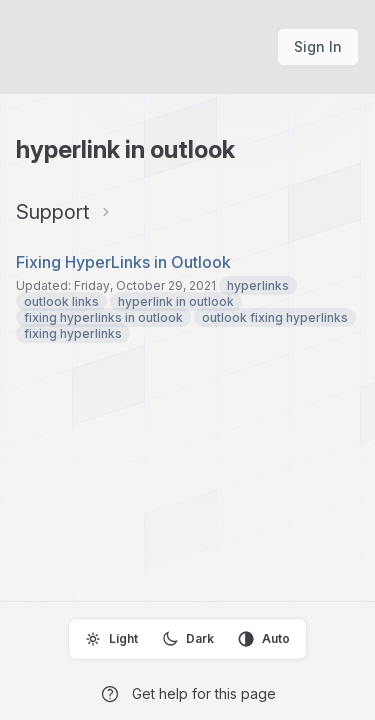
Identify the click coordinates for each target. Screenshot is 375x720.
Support (53, 212)
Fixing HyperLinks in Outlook (123, 262)
